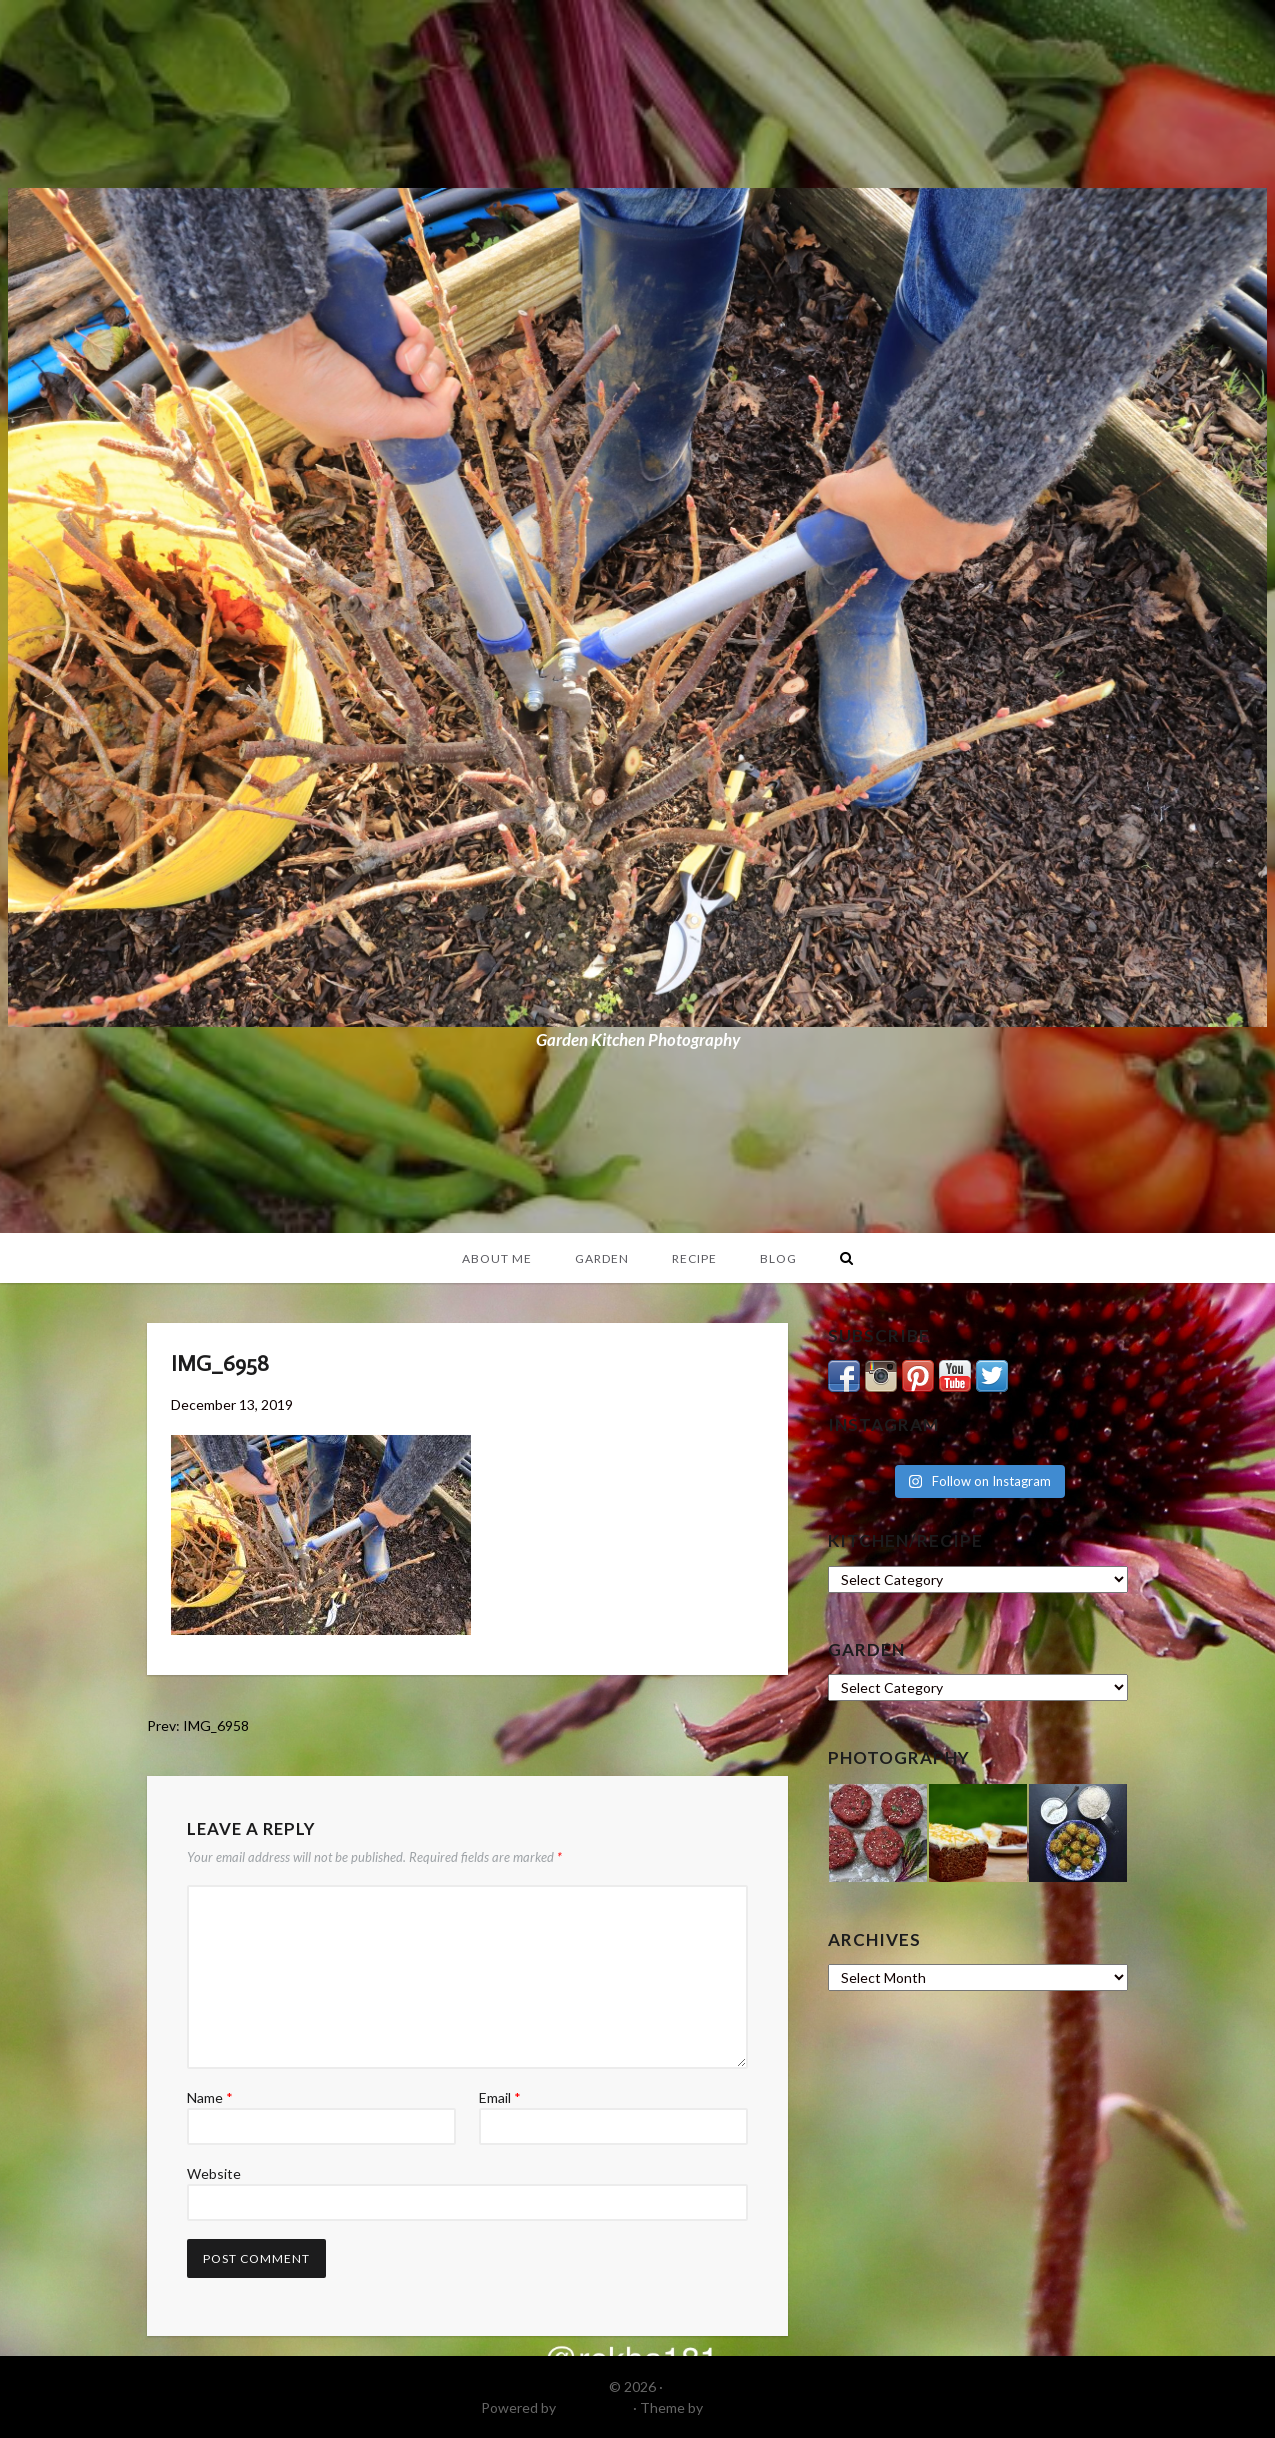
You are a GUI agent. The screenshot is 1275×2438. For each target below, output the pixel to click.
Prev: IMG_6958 (198, 1725)
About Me (497, 1258)
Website (214, 2173)
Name (210, 2097)
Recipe (694, 1258)
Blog (778, 1258)
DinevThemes (750, 2407)
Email (500, 2097)
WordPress (594, 2407)
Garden (602, 1258)
